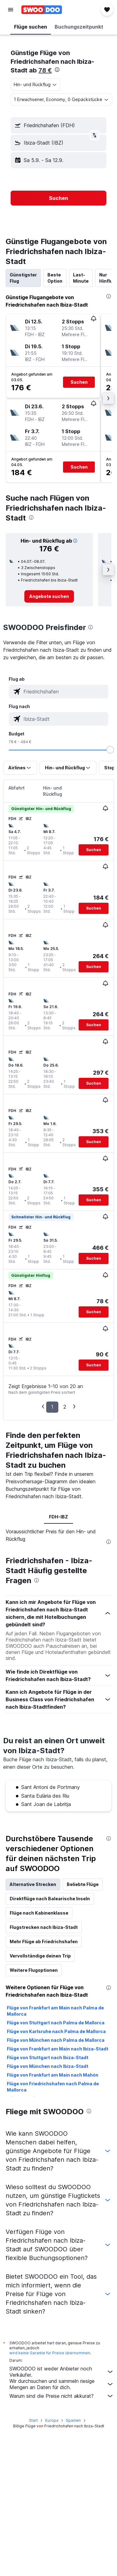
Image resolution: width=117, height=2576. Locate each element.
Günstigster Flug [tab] (23, 278)
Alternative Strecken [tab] (33, 1884)
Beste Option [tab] (54, 278)
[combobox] (36, 84)
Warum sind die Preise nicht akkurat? (61, 2396)
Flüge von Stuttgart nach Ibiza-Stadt (47, 2057)
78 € (45, 70)
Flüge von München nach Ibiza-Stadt (47, 2066)
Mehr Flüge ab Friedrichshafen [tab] (44, 1941)
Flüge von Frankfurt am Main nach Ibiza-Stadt (57, 2048)
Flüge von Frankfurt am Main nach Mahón (52, 2075)
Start (33, 2420)
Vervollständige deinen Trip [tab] (40, 1955)
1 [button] (52, 1407)
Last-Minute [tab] (81, 278)
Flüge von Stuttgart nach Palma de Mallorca (56, 2022)
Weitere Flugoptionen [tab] (34, 1970)
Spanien (73, 2420)
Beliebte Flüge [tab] (83, 1884)
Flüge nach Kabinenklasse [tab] (39, 1913)
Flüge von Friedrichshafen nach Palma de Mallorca (53, 2086)
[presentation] (57, 69)
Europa (51, 2420)
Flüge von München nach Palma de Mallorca (56, 2040)
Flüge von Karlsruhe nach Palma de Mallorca (56, 2031)
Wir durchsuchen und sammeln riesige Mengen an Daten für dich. (61, 2384)
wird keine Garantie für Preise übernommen (49, 2353)
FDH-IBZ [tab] (58, 1516)
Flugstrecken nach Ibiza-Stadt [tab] (44, 1927)
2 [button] (64, 1407)
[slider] (110, 749)
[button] (10, 9)
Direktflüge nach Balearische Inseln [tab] (50, 1898)
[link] (49, 596)
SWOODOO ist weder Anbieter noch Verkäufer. (61, 2371)
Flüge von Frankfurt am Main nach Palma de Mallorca (55, 2011)
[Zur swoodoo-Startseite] (41, 9)
